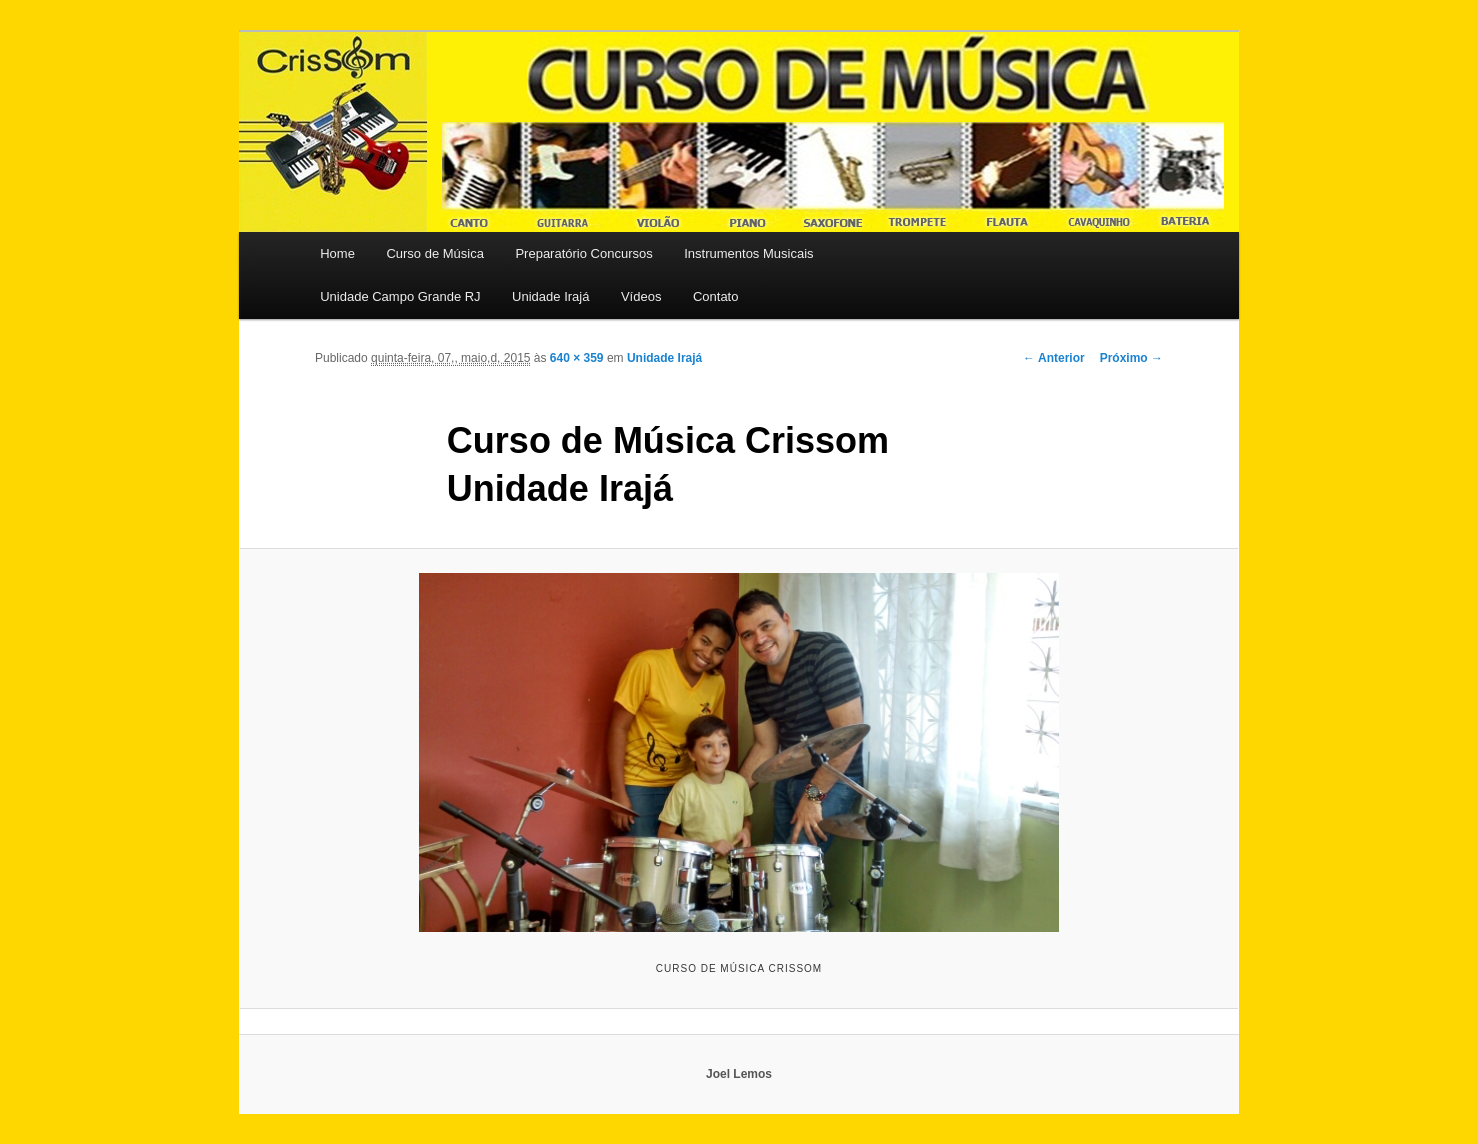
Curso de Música (435, 253)
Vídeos (641, 296)
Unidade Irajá (550, 296)
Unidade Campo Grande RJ (400, 296)
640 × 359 (577, 358)
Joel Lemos (739, 1074)
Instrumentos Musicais (748, 253)
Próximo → (1131, 358)
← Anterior (1054, 358)
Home (337, 253)
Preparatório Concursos (583, 253)
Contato (716, 296)
